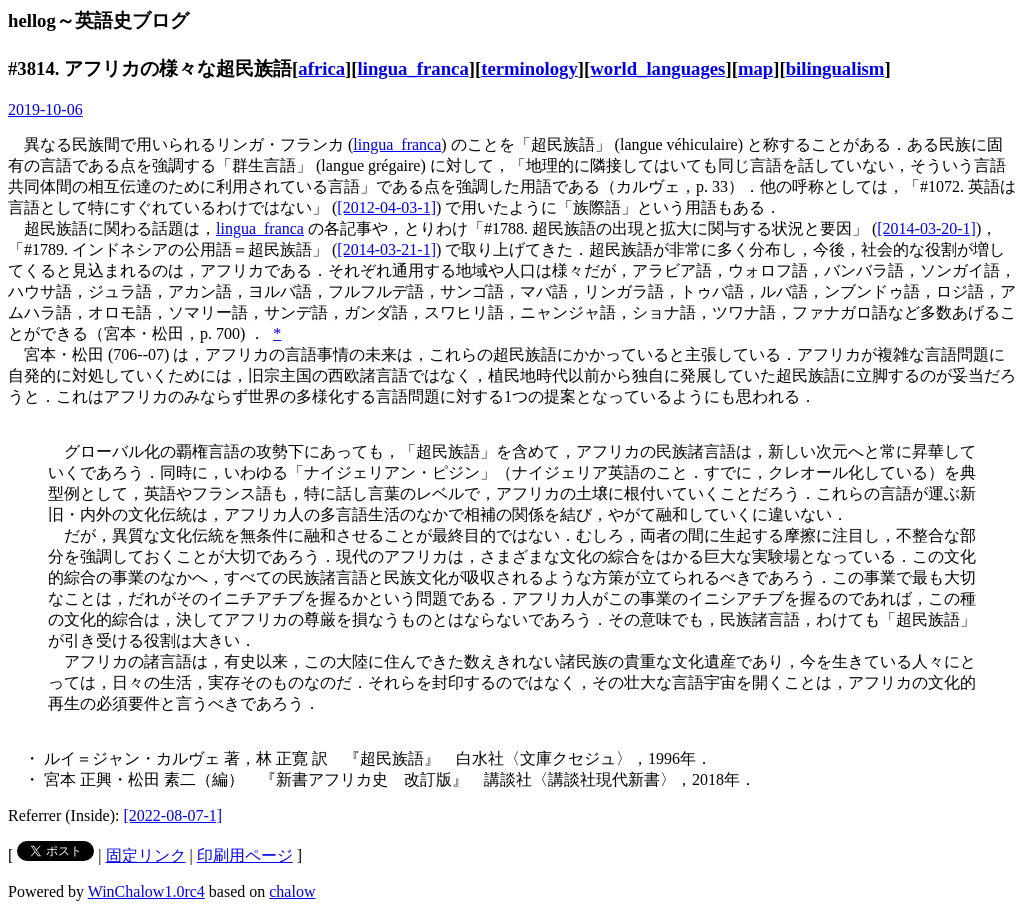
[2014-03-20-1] (926, 228)
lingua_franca (413, 68)
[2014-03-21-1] (386, 249)
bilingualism (835, 68)
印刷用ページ (245, 855)
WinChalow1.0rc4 (146, 891)
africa (321, 68)
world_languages (657, 68)
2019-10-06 (45, 109)
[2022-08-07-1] (173, 815)
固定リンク (146, 855)
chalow (292, 891)
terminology (529, 68)
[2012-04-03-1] (386, 207)
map (755, 68)
